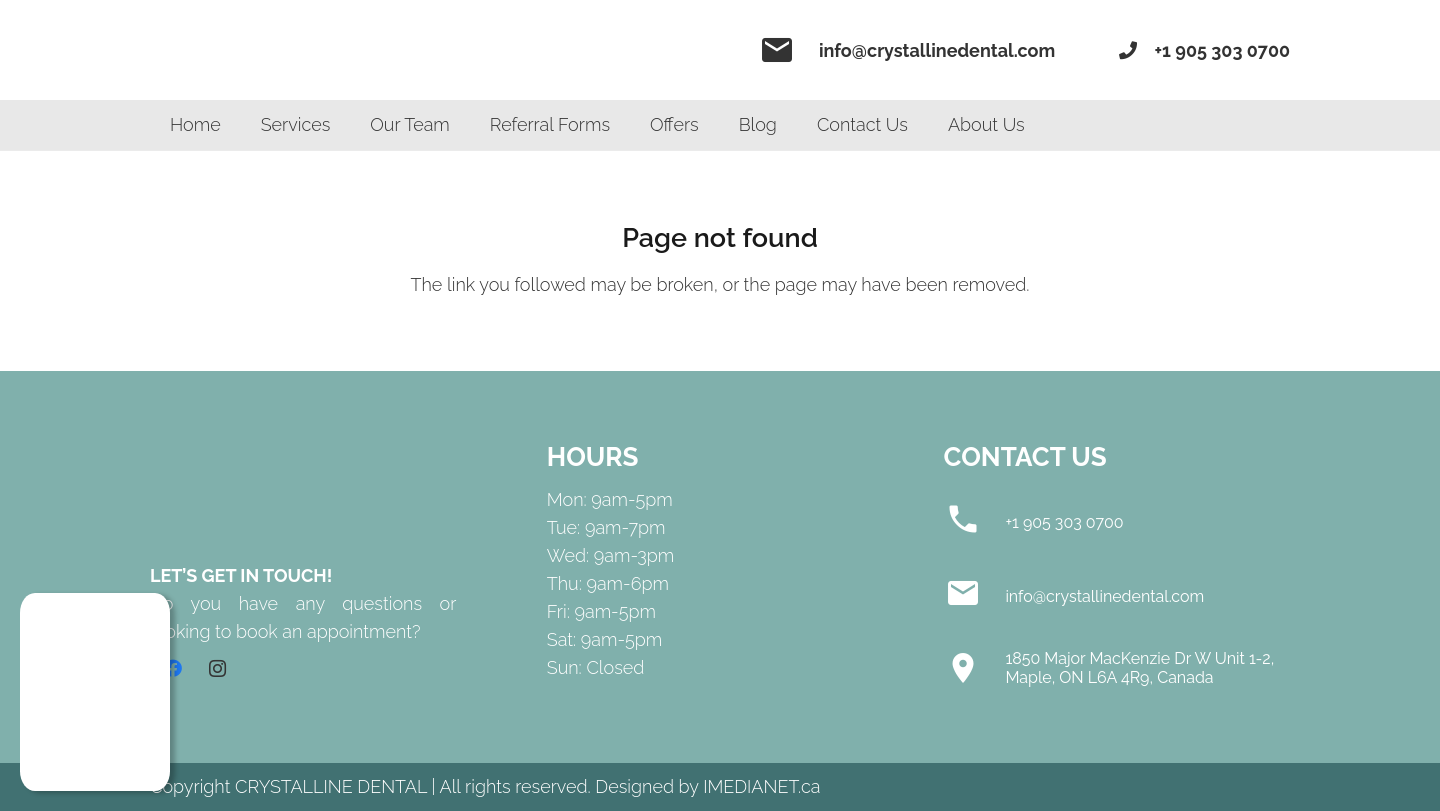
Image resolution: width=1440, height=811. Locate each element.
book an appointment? (328, 631)
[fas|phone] (1131, 50)
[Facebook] (172, 668)
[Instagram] (217, 668)
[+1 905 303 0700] (975, 523)
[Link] (300, 50)
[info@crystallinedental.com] (975, 597)
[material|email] (784, 50)
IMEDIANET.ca (761, 786)
